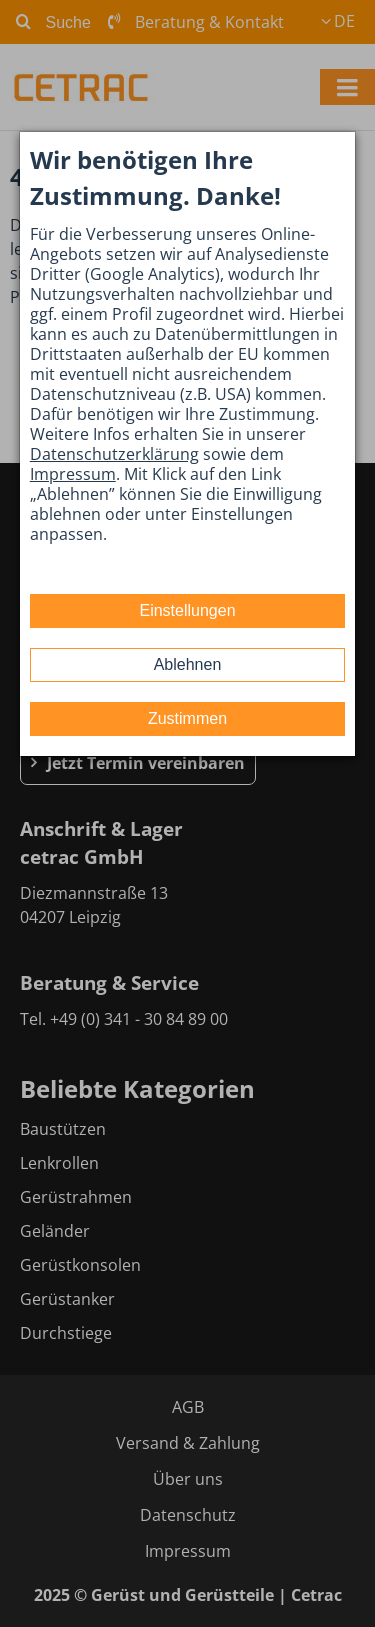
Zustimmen (187, 718)
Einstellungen (187, 610)
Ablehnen (188, 664)
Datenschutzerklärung (114, 454)
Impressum (73, 474)
